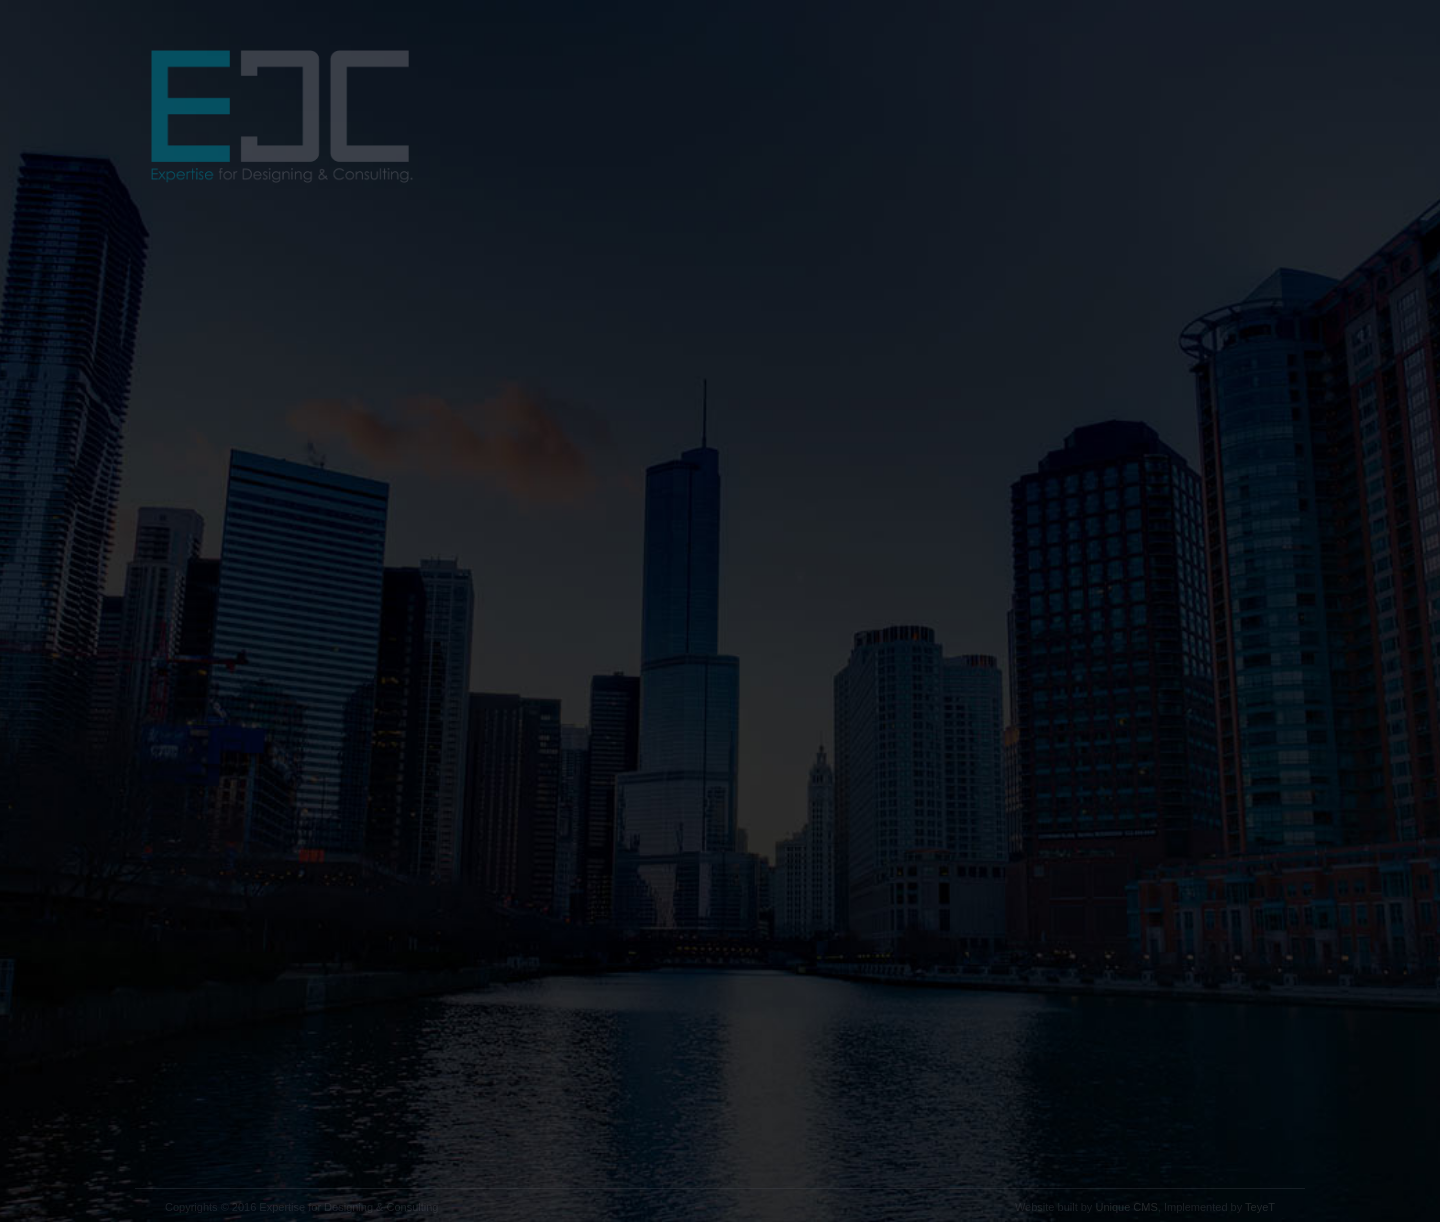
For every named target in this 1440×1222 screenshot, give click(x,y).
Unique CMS (1126, 1207)
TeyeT (1260, 1207)
